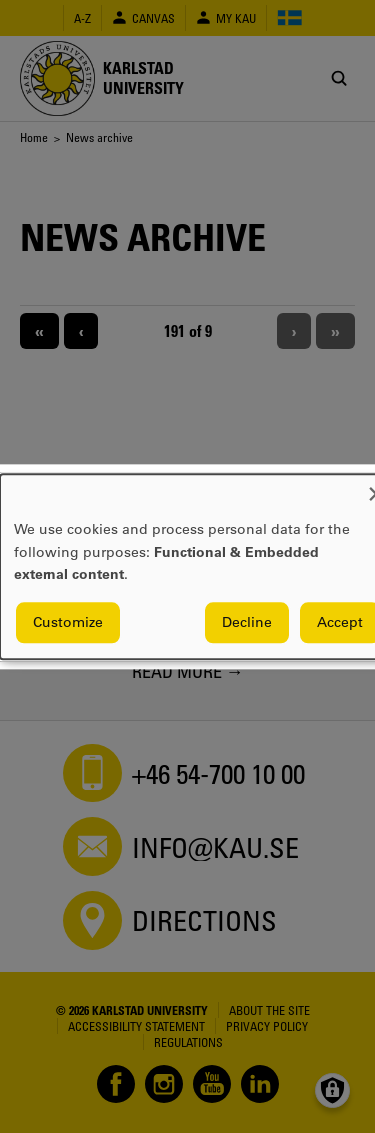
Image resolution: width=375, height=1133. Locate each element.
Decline (247, 622)
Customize (68, 622)
